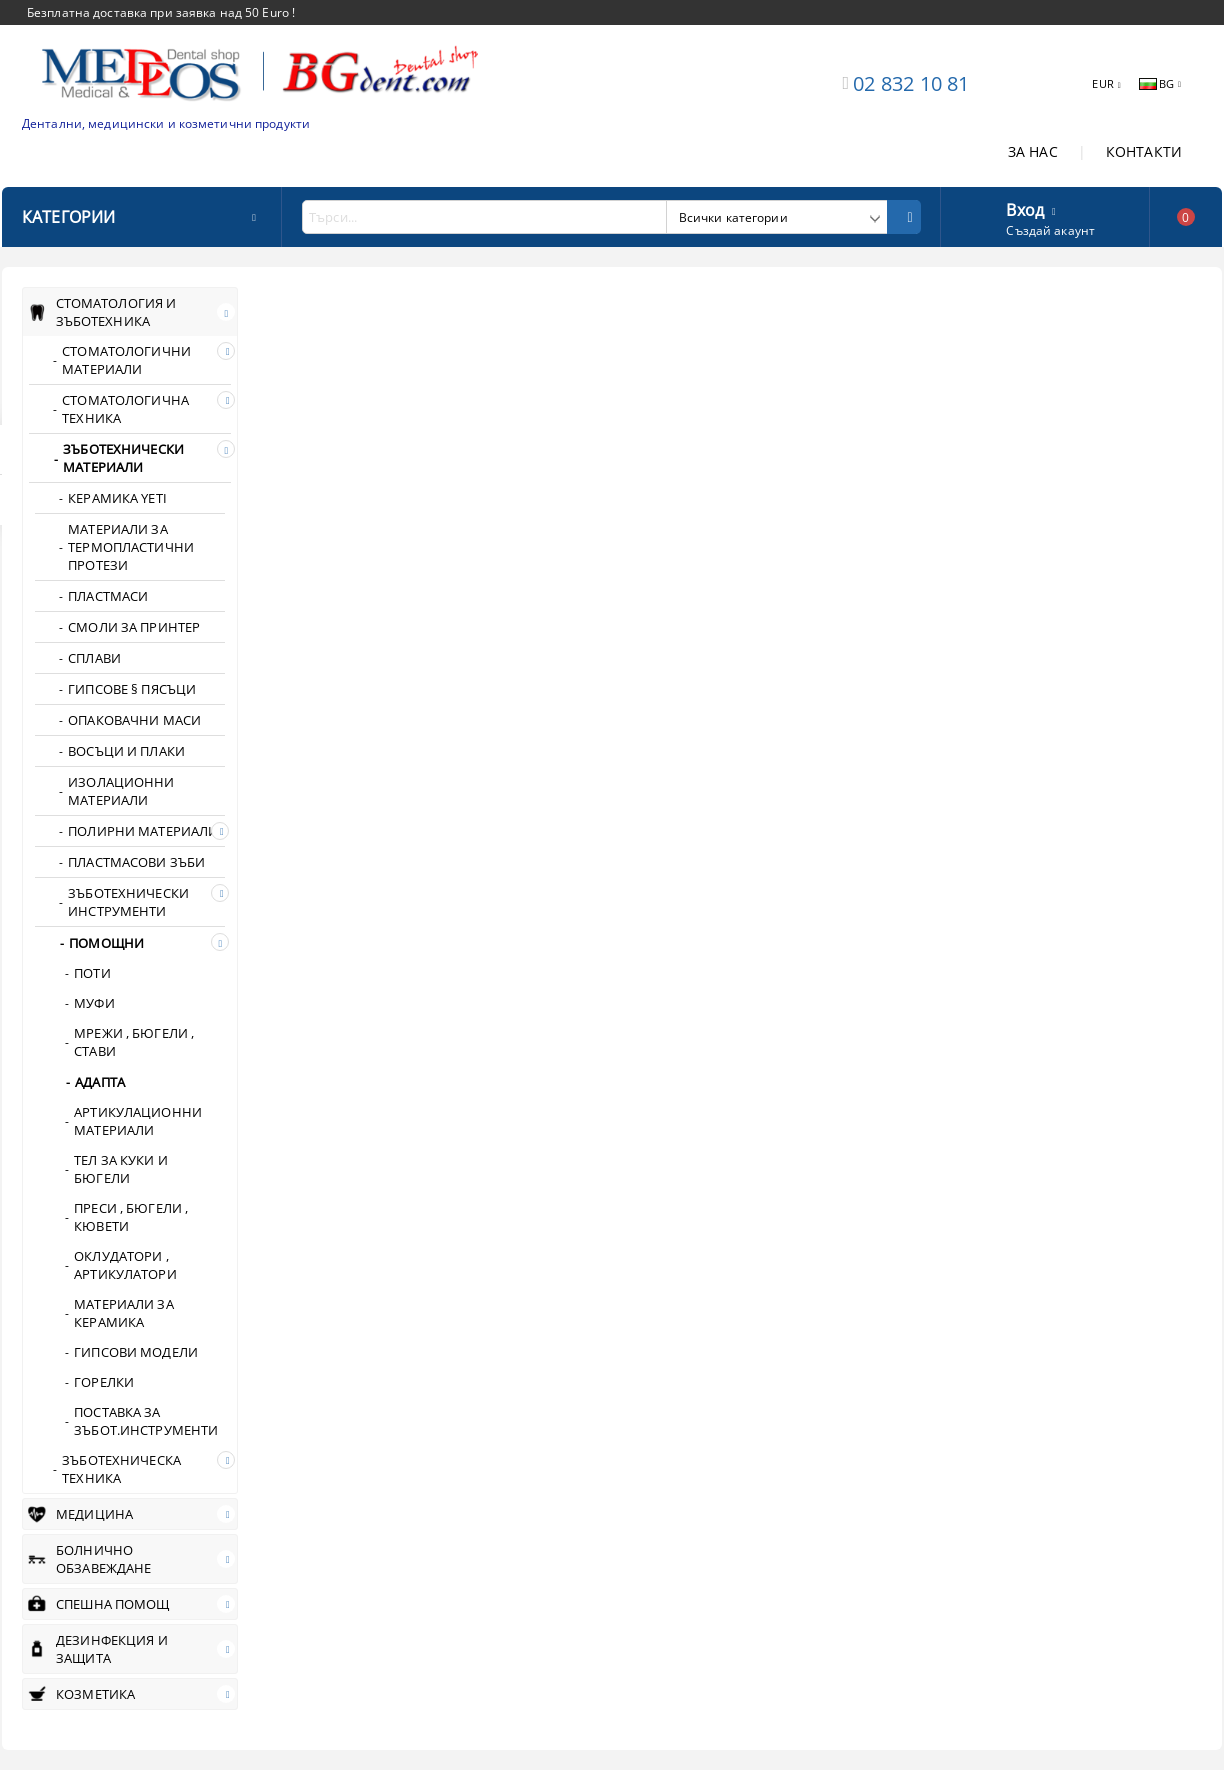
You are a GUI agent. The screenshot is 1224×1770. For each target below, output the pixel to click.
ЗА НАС (1033, 151)
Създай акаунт (1050, 230)
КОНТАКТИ (1144, 151)
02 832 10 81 (911, 83)
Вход (1025, 208)
